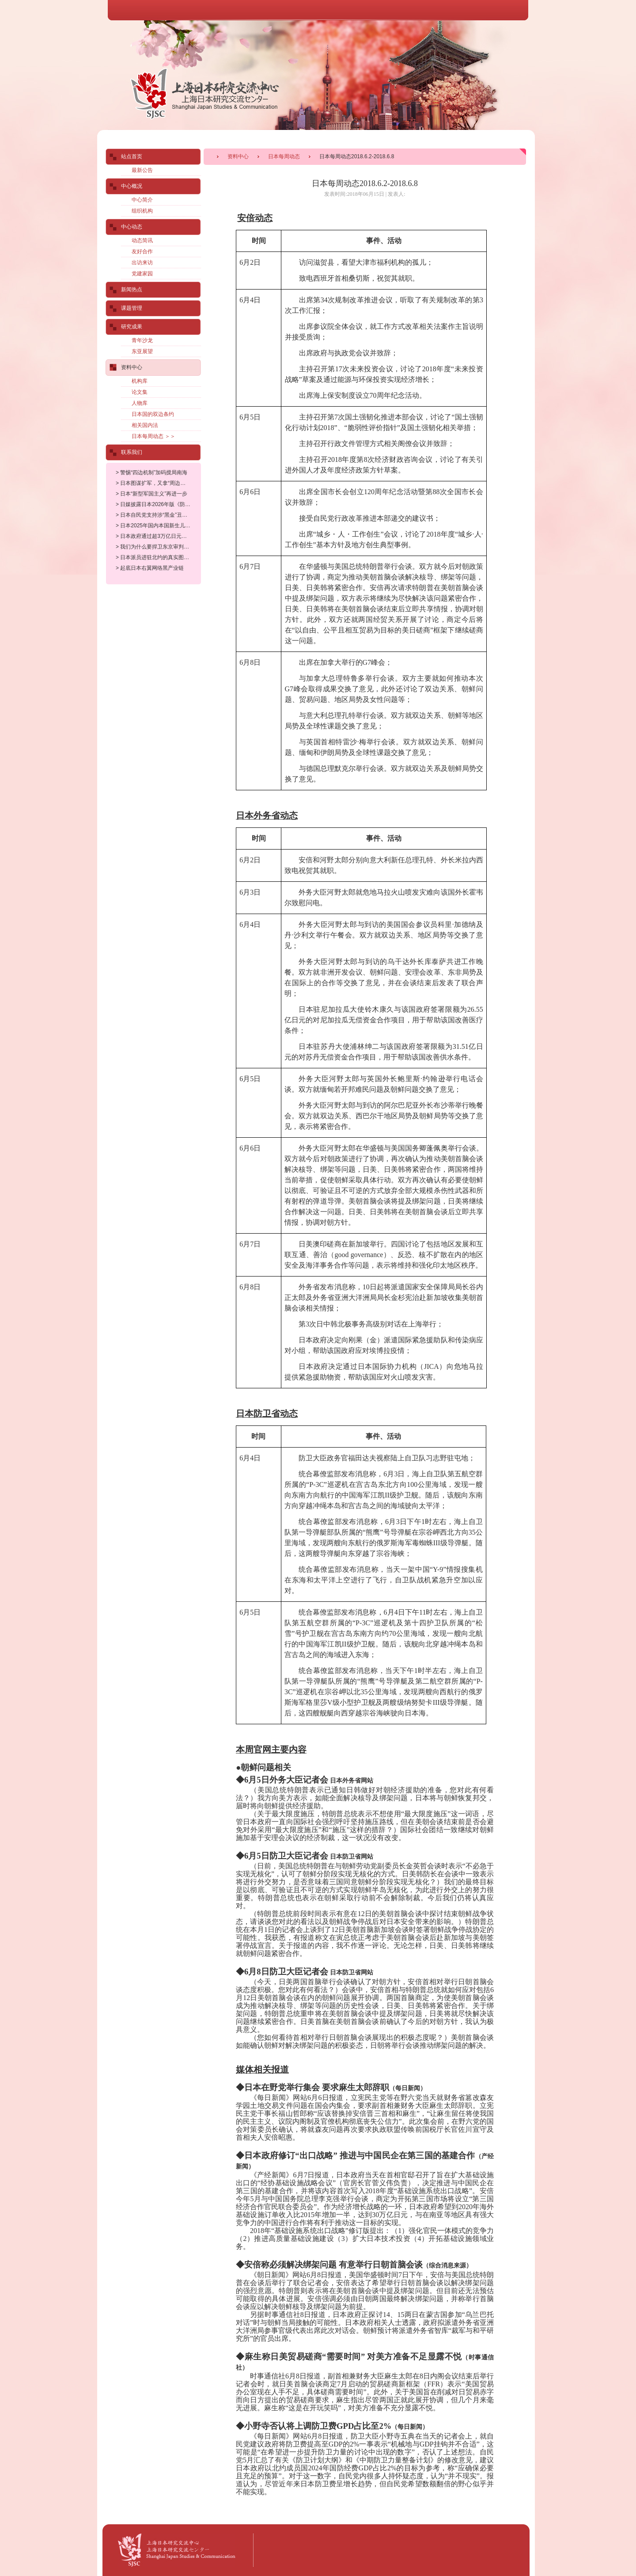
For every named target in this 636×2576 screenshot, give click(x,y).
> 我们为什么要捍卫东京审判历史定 (158, 547)
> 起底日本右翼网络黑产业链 (150, 568)
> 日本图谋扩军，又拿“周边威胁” (154, 483)
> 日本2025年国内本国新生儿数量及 (158, 525)
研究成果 (131, 327)
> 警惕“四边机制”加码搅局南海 (151, 472)
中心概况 (131, 186)
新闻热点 (131, 289)
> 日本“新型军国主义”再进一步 (151, 494)
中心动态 (131, 227)
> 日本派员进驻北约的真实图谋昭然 (158, 557)
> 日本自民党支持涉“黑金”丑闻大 (154, 515)
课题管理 (131, 308)
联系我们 (131, 452)
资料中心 (238, 156)
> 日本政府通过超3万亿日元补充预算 (159, 536)
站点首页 (131, 156)
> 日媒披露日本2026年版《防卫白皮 (158, 504)
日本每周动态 (284, 156)
